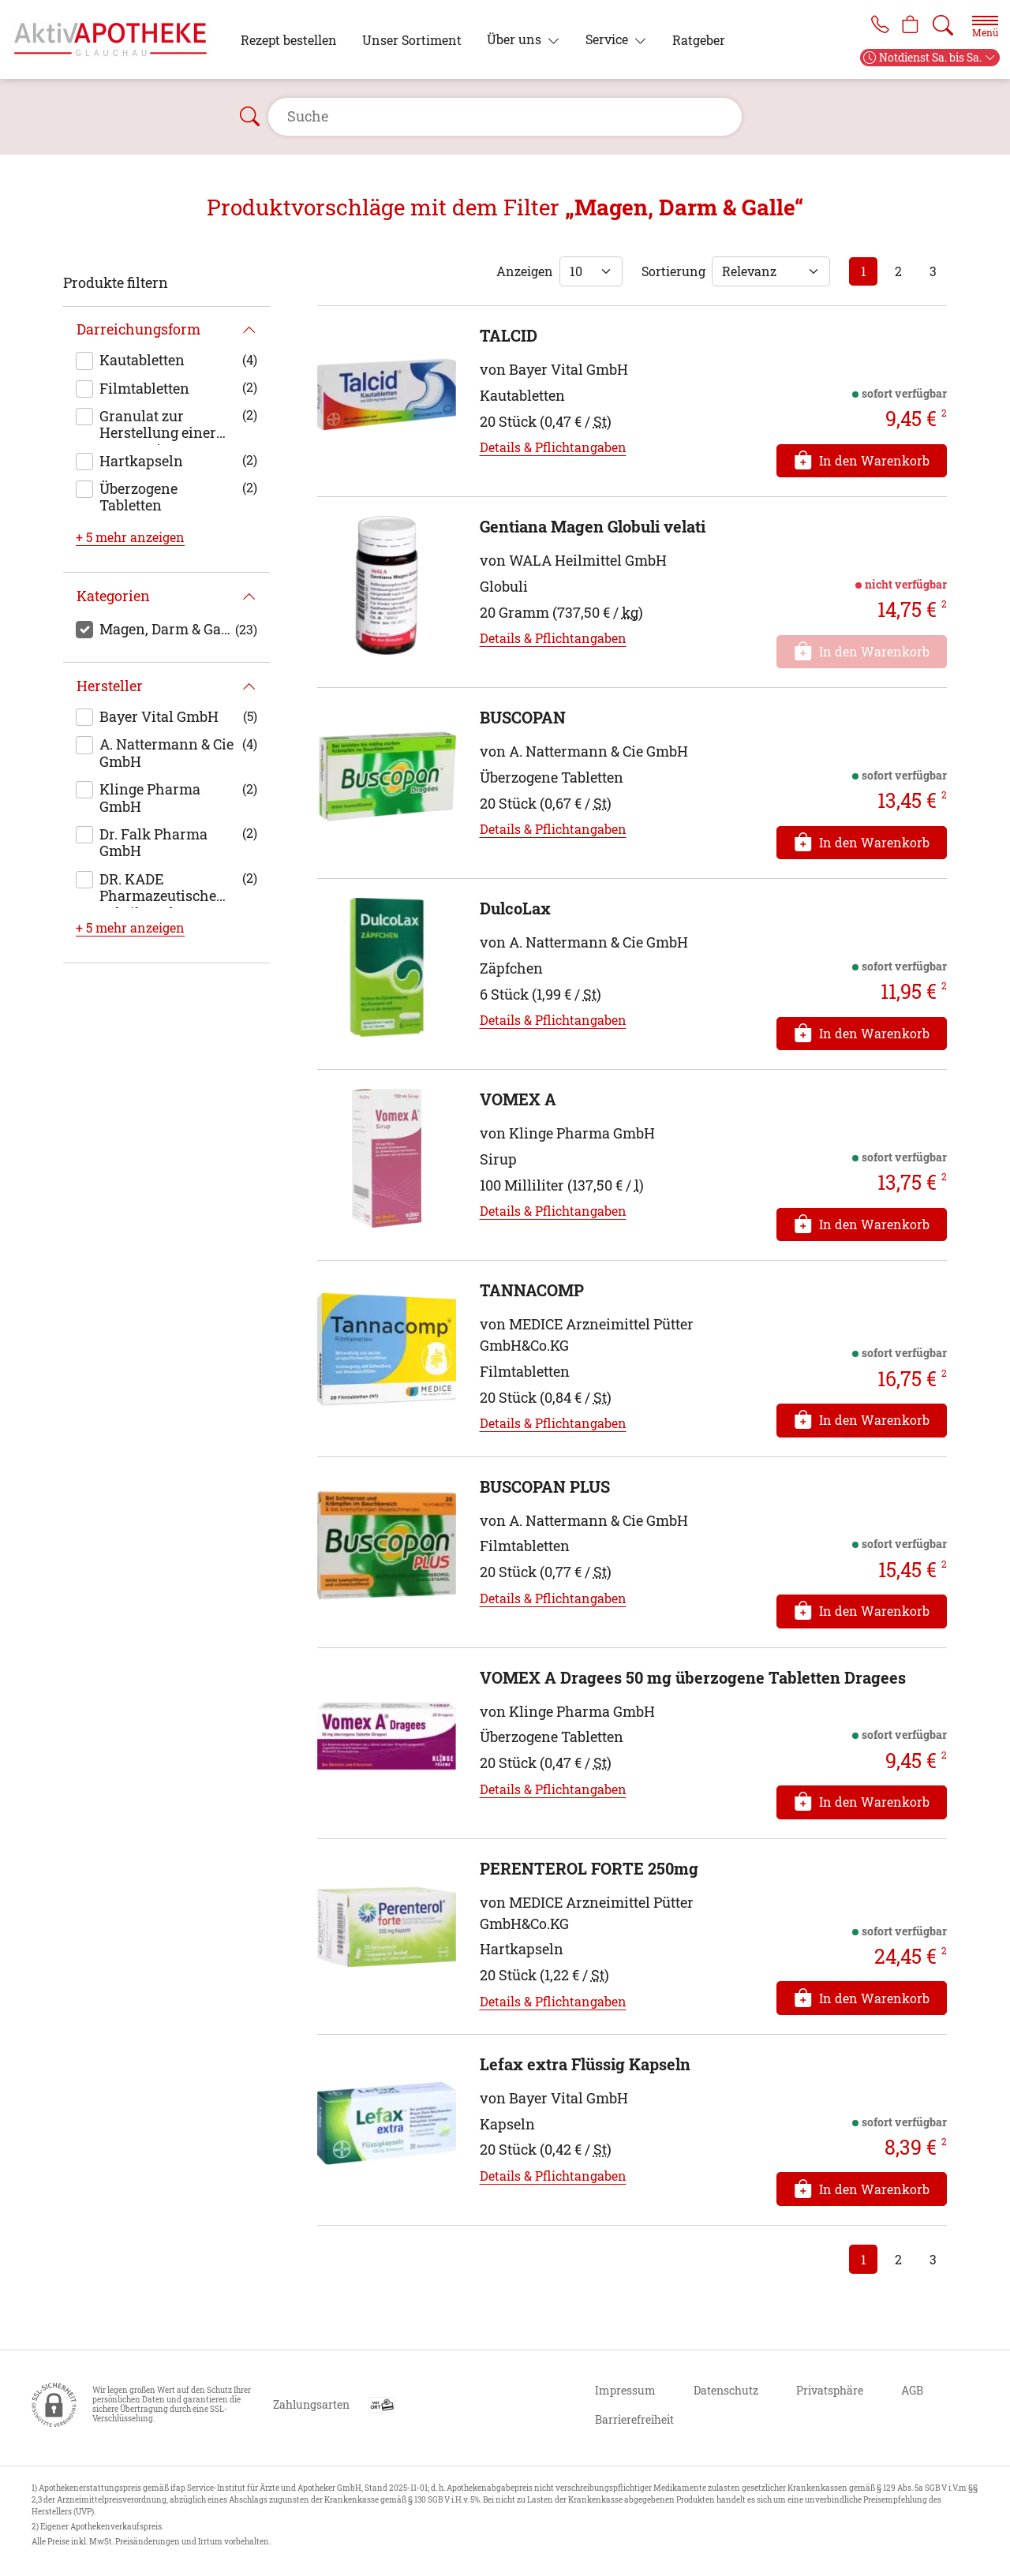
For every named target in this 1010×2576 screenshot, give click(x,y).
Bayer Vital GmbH (159, 716)
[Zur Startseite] (117, 39)
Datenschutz (726, 2390)
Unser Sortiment (412, 40)
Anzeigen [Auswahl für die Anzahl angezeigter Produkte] (524, 271)
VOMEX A (518, 1099)
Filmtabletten (144, 388)
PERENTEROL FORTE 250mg (589, 1868)
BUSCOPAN (523, 717)
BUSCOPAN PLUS (545, 1486)
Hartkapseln (141, 460)
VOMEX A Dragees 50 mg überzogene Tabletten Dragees (693, 1677)
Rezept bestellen (289, 40)
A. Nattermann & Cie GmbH (166, 753)
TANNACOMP (532, 1290)
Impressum (625, 2390)
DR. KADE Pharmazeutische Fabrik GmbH (157, 888)
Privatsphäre (829, 2390)
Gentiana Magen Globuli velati (592, 526)
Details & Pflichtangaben (553, 447)
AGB (912, 2390)
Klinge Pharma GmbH (149, 798)
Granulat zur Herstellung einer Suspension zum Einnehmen (157, 425)
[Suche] (943, 25)
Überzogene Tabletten (138, 497)
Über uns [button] (515, 39)
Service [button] (608, 39)
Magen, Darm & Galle (167, 628)
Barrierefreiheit (634, 2419)
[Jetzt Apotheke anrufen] (874, 25)
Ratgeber (698, 40)
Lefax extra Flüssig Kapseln (585, 2064)
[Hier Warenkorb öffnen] (908, 25)
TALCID (508, 335)
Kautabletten (142, 359)
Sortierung (673, 271)
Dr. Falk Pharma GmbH (153, 842)
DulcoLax (515, 908)
